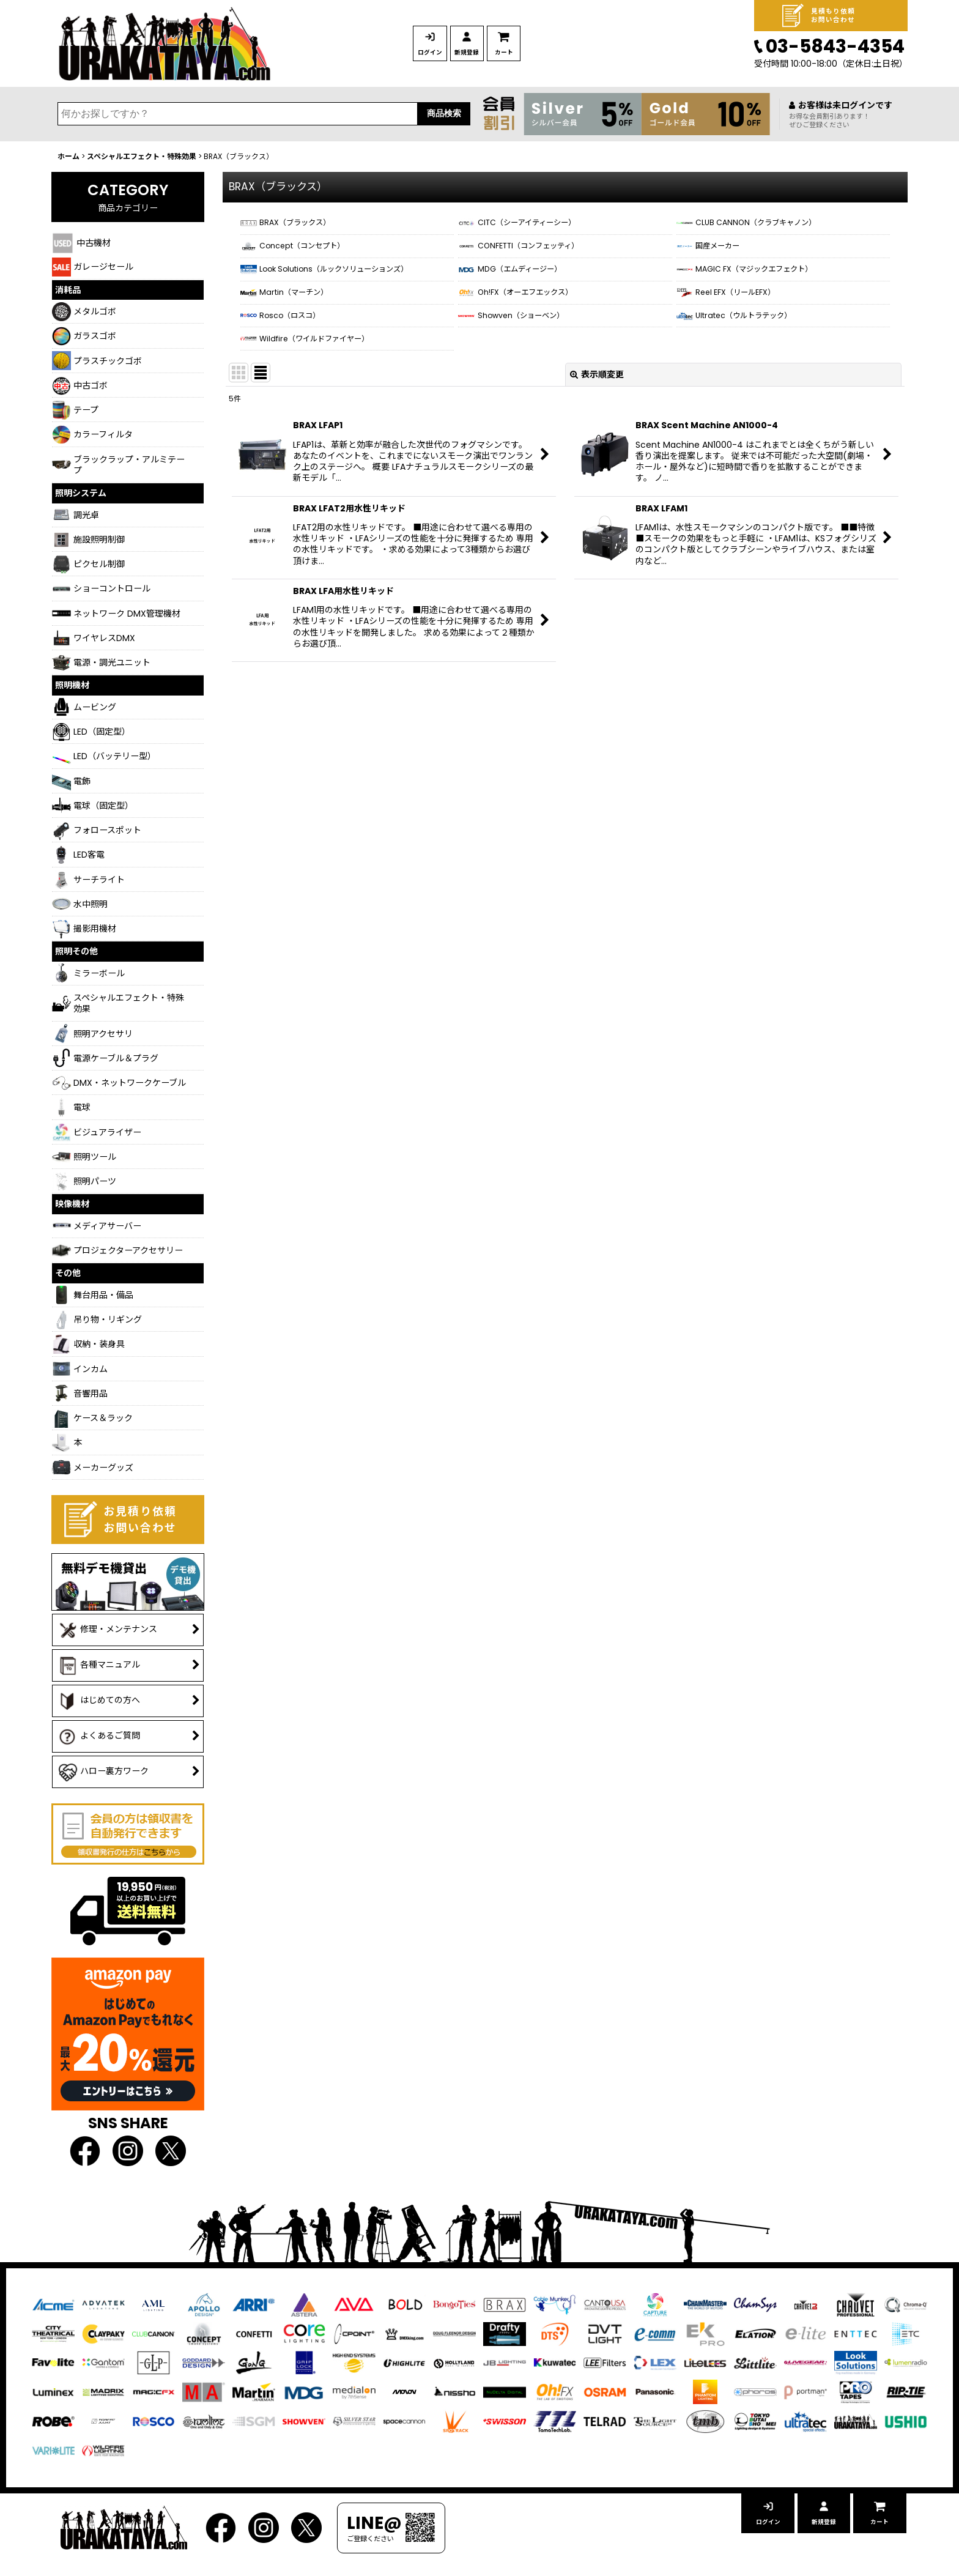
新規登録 (512, 52)
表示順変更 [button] (597, 416)
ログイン (445, 52)
